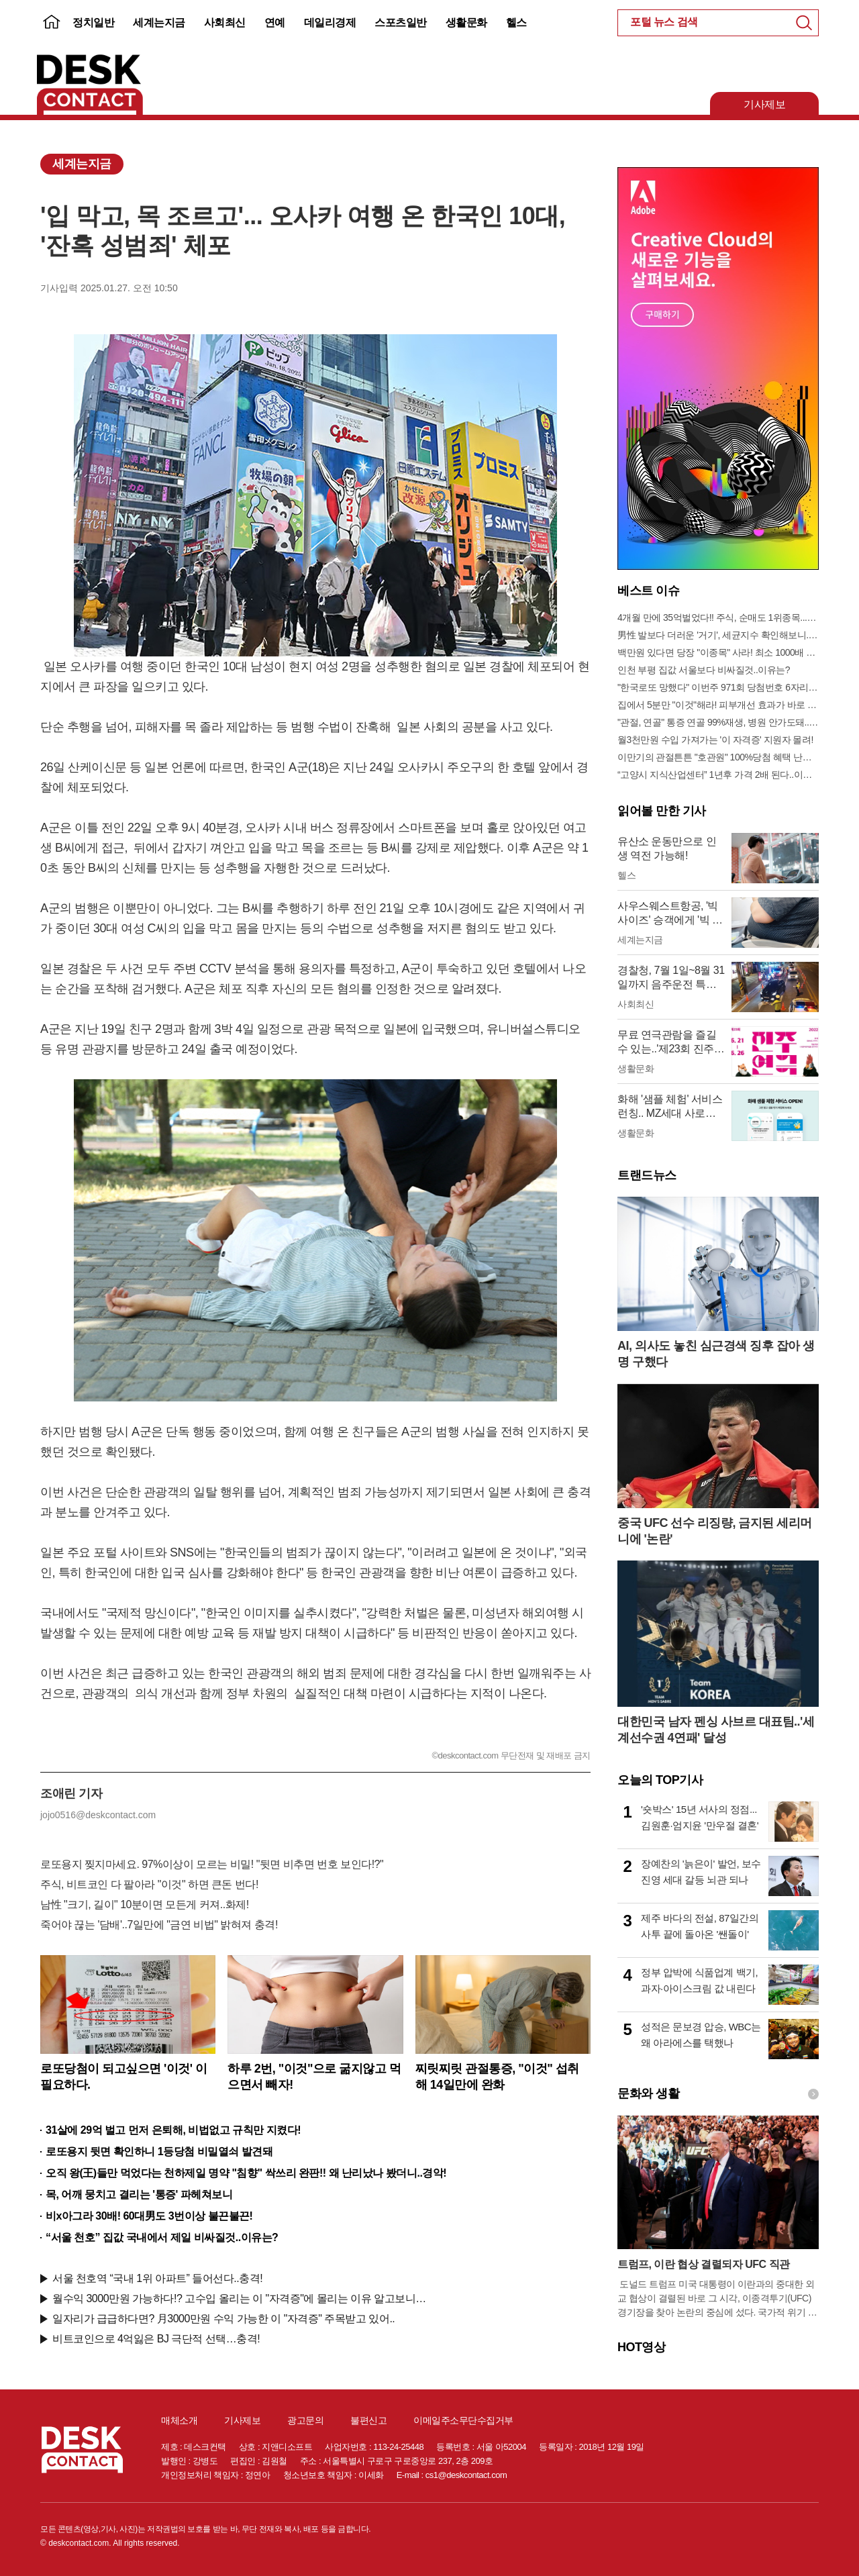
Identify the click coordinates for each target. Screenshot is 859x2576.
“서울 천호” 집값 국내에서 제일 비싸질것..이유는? (162, 2237)
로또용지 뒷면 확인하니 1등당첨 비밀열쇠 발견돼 (159, 2151)
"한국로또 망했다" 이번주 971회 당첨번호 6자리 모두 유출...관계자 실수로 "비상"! (718, 687)
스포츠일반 (400, 22)
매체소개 (179, 2420)
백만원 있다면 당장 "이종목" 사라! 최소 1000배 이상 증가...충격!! (718, 652)
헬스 (516, 22)
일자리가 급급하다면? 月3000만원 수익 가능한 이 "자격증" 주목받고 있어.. (223, 2318)
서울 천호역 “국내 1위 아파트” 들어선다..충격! (157, 2278)
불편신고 (368, 2420)
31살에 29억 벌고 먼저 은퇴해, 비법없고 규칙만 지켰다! (173, 2130)
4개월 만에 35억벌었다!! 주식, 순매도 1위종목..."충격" (718, 617)
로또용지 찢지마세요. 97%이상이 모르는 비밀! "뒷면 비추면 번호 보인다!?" (211, 1864)
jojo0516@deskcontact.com (98, 1815)
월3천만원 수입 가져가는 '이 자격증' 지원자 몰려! (715, 739)
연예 (274, 22)
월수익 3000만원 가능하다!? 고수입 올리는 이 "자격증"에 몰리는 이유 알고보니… (239, 2298)
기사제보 (764, 104)
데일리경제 (330, 22)
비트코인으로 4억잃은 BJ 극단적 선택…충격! (156, 2338)
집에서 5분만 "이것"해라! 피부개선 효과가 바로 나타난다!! (718, 704)
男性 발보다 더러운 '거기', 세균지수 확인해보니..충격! (718, 635)
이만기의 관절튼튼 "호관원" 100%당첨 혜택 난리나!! (718, 757)
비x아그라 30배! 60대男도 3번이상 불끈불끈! (149, 2216)
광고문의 (305, 2420)
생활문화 (466, 22)
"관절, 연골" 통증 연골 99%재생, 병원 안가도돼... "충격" (718, 722)
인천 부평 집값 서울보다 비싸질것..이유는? (703, 669)
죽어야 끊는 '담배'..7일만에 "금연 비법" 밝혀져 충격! (159, 1924)
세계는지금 (159, 22)
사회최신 (225, 22)
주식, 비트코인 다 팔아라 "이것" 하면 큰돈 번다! (149, 1884)
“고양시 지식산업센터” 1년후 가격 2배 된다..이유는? (718, 774)
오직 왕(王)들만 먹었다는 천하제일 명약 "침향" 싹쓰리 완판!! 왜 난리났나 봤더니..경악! (246, 2173)
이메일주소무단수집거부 (463, 2420)
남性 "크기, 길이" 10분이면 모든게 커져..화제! (144, 1904)
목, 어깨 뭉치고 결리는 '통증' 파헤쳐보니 (139, 2194)
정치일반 (93, 22)
